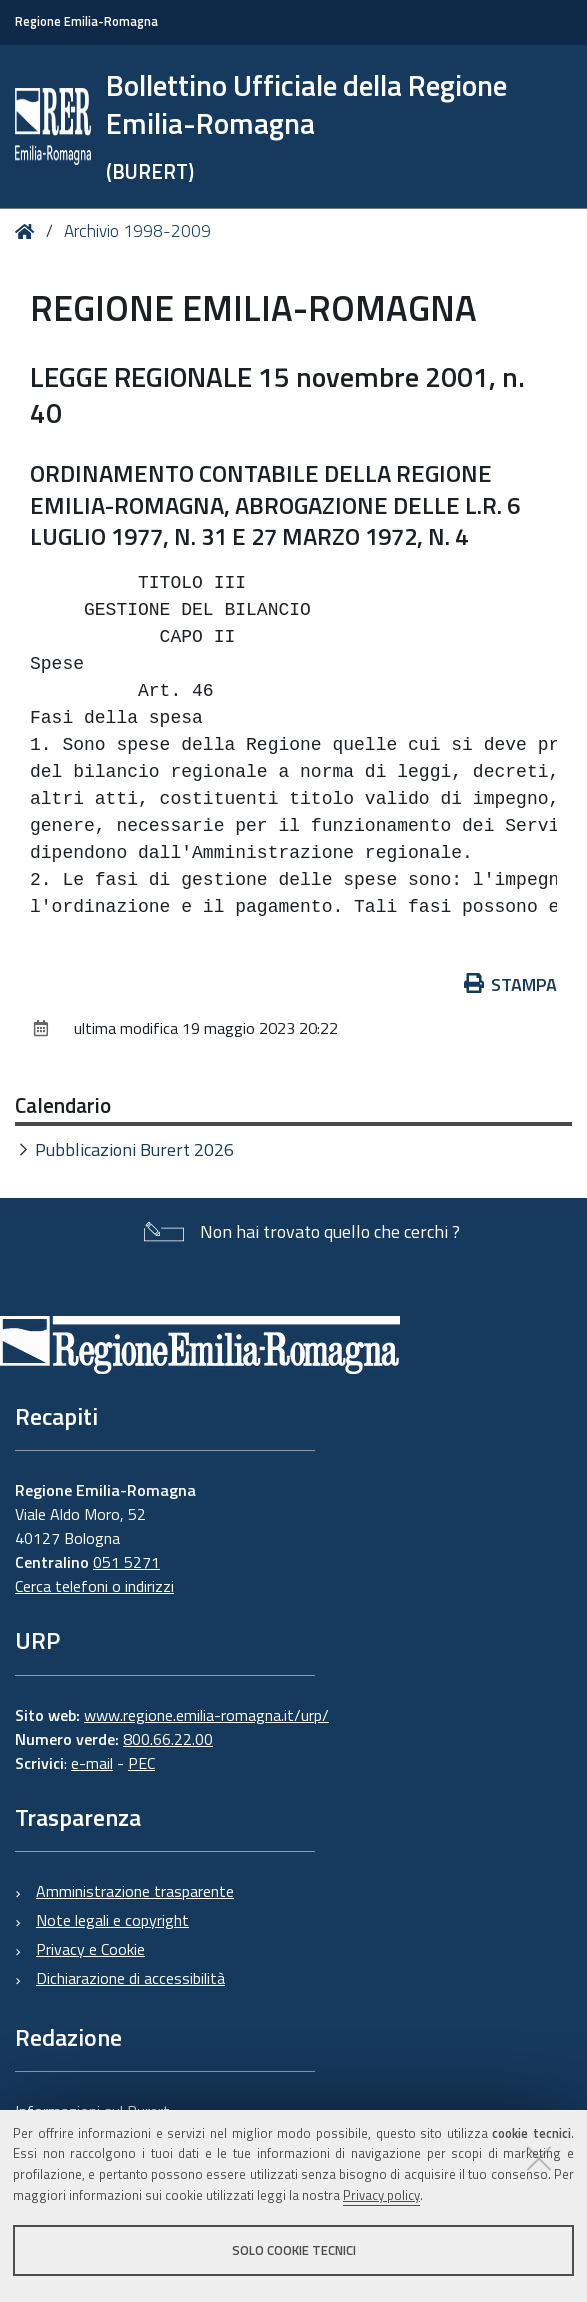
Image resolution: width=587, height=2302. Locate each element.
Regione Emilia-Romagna (86, 21)
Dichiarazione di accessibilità (130, 1978)
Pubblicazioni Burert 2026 (134, 1149)
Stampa (511, 984)
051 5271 (126, 1562)
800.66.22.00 (168, 1739)
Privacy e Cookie (90, 1949)
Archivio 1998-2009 (137, 231)
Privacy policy (381, 2195)
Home (28, 232)
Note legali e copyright (112, 1920)
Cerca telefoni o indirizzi (94, 1586)
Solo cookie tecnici (294, 2250)
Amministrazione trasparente (135, 1891)
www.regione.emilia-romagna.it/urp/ (206, 1715)
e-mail (92, 1763)
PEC (141, 1763)
